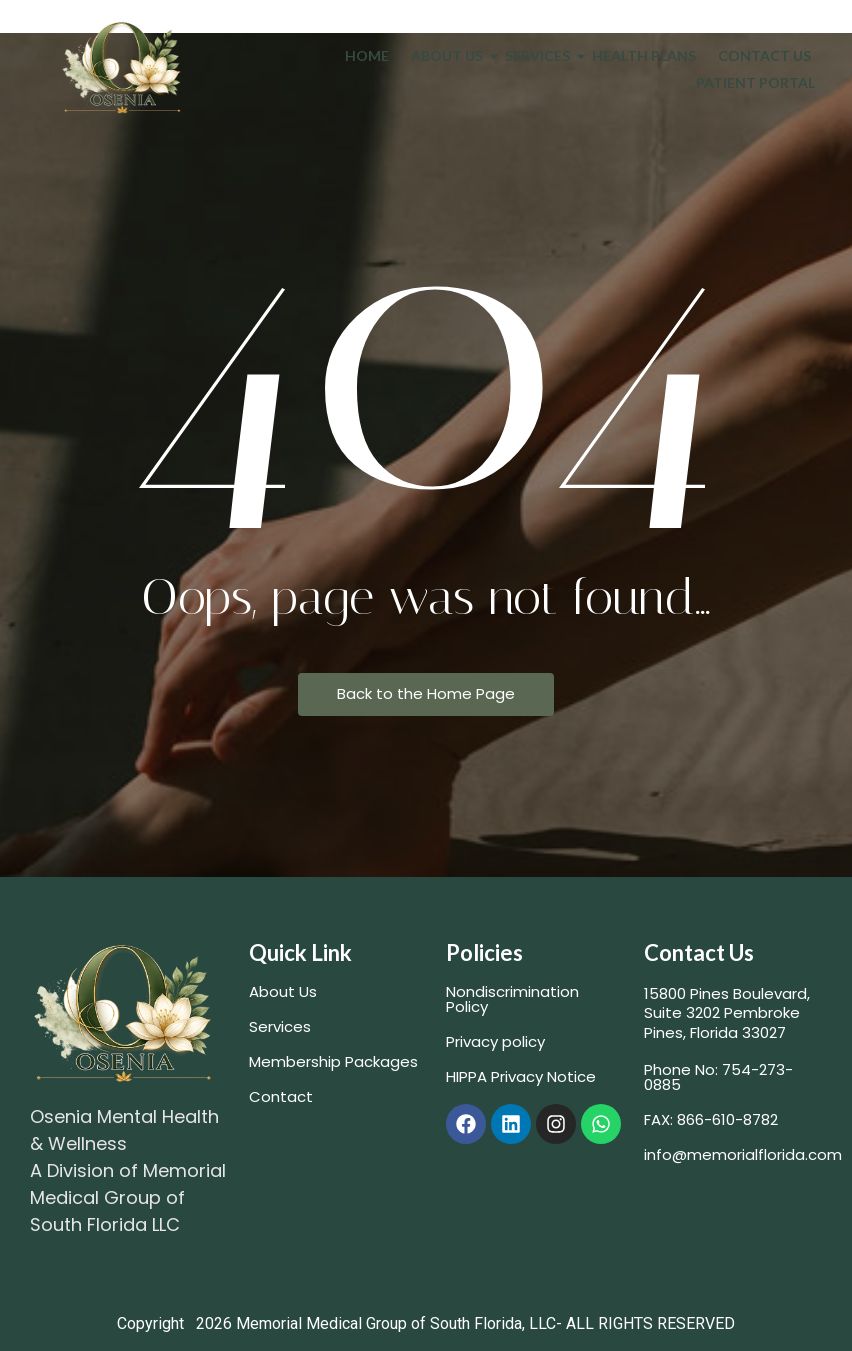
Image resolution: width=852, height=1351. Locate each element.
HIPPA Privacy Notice (521, 1076)
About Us (450, 55)
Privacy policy (495, 1041)
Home (367, 55)
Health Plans (644, 55)
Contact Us (764, 55)
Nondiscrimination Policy (512, 999)
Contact (281, 1096)
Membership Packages (333, 1061)
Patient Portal (755, 82)
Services (541, 55)
